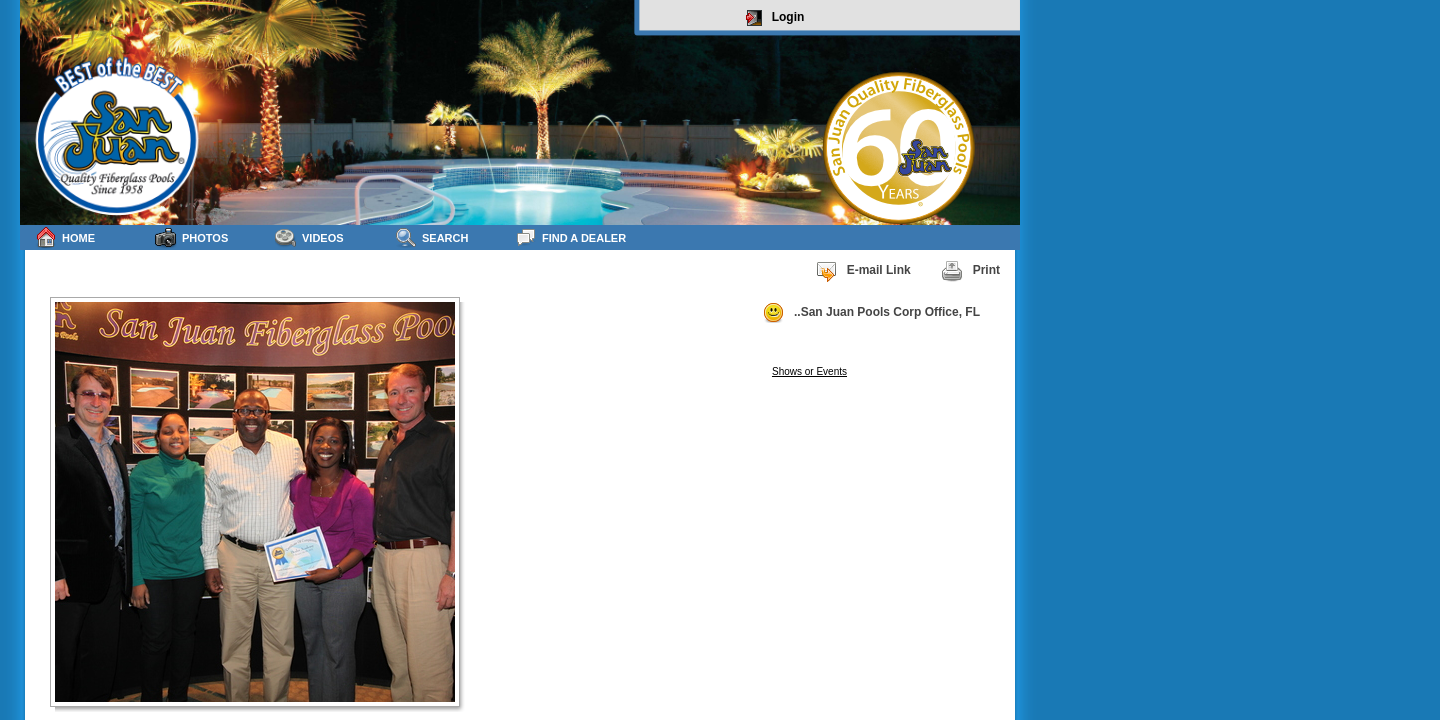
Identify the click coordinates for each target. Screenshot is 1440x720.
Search (431, 237)
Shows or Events (809, 371)
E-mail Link (863, 271)
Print (970, 271)
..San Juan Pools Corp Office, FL (871, 313)
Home (65, 237)
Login (775, 18)
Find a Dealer (570, 237)
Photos (191, 237)
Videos (309, 237)
